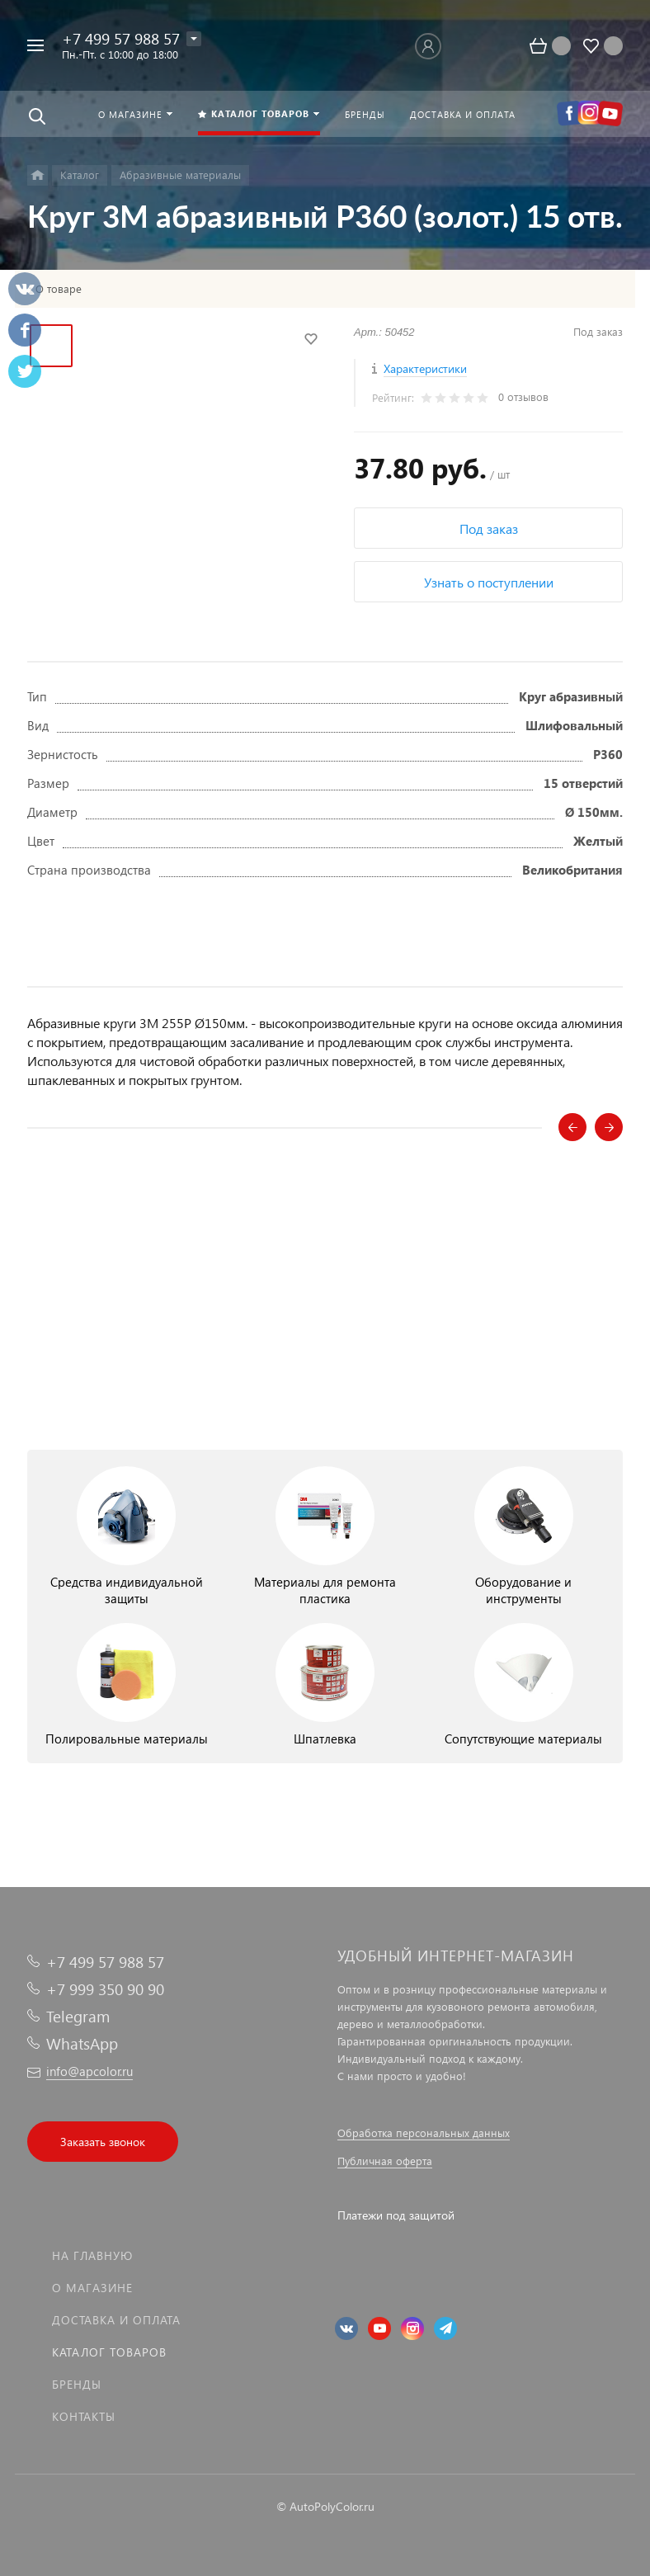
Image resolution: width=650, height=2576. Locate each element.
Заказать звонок (102, 2141)
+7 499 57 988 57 (121, 38)
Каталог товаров (109, 2352)
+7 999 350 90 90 (105, 1989)
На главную (92, 2255)
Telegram (78, 2016)
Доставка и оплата (116, 2320)
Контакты (83, 2416)
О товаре (58, 288)
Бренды (76, 2384)
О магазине (92, 2287)
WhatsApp (82, 2043)
